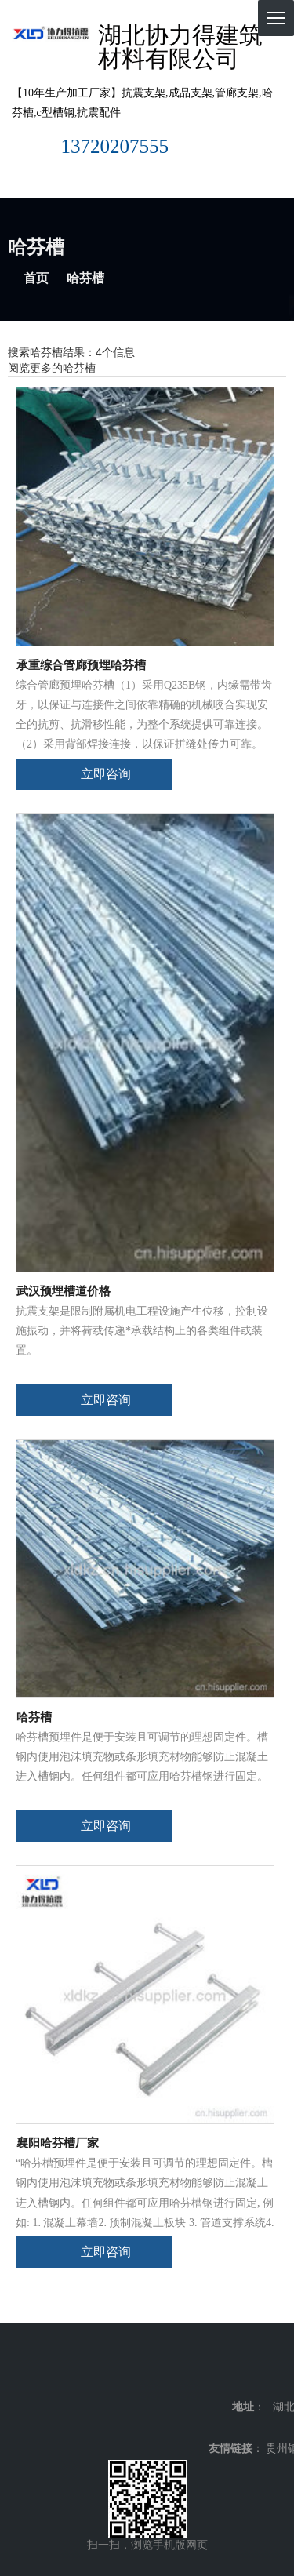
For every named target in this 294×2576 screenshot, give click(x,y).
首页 (36, 278)
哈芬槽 (34, 1717)
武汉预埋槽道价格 (63, 1291)
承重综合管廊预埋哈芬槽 (81, 665)
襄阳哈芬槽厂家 (57, 2143)
